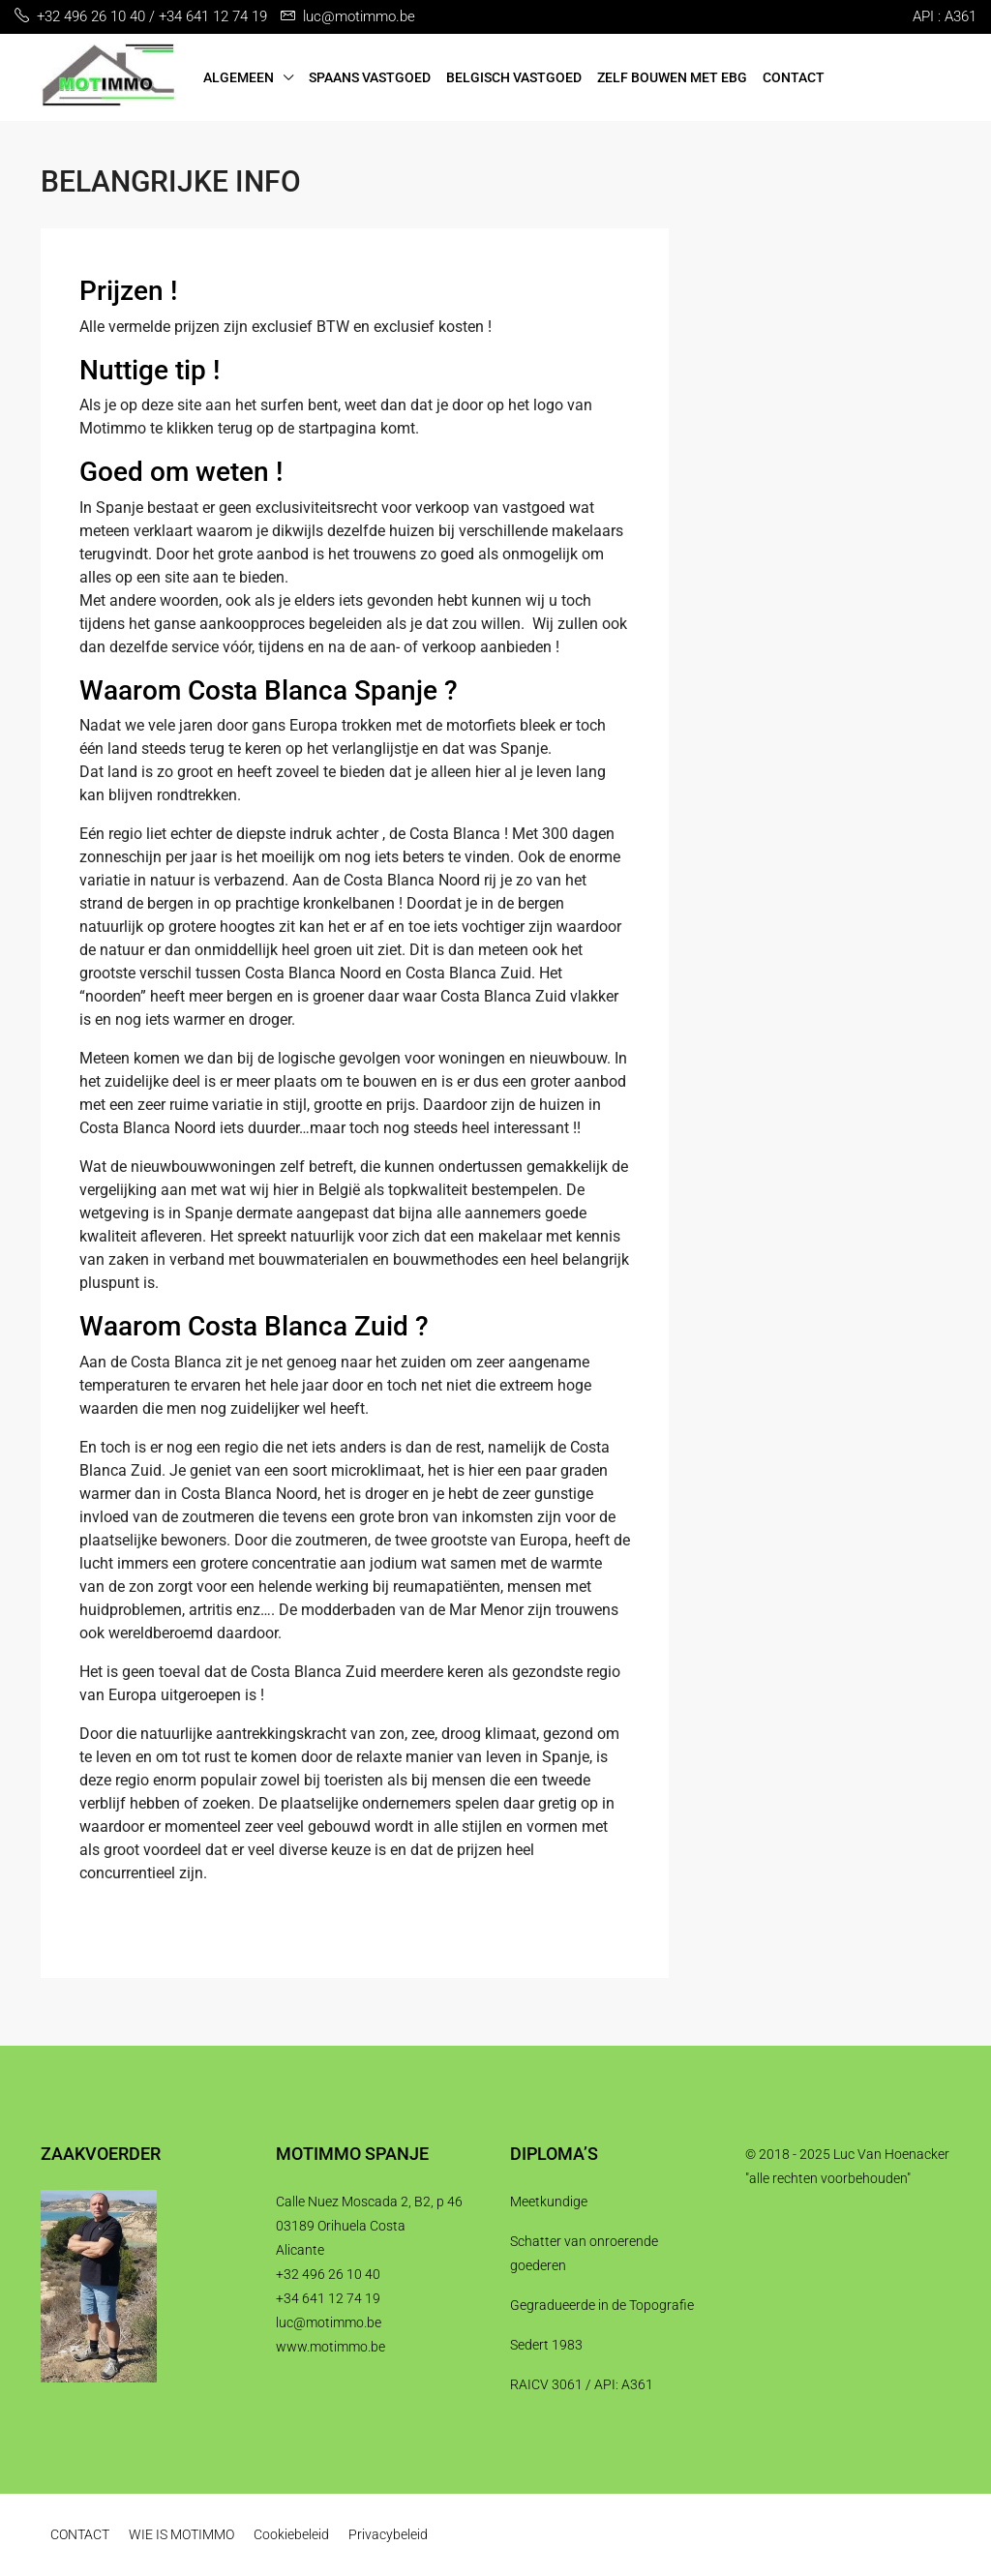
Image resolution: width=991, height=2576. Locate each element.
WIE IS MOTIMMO (181, 2534)
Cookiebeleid (291, 2534)
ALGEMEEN (238, 77)
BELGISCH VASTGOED (514, 77)
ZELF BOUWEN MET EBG (672, 77)
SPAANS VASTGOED (370, 77)
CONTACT (794, 77)
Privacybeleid (388, 2534)
